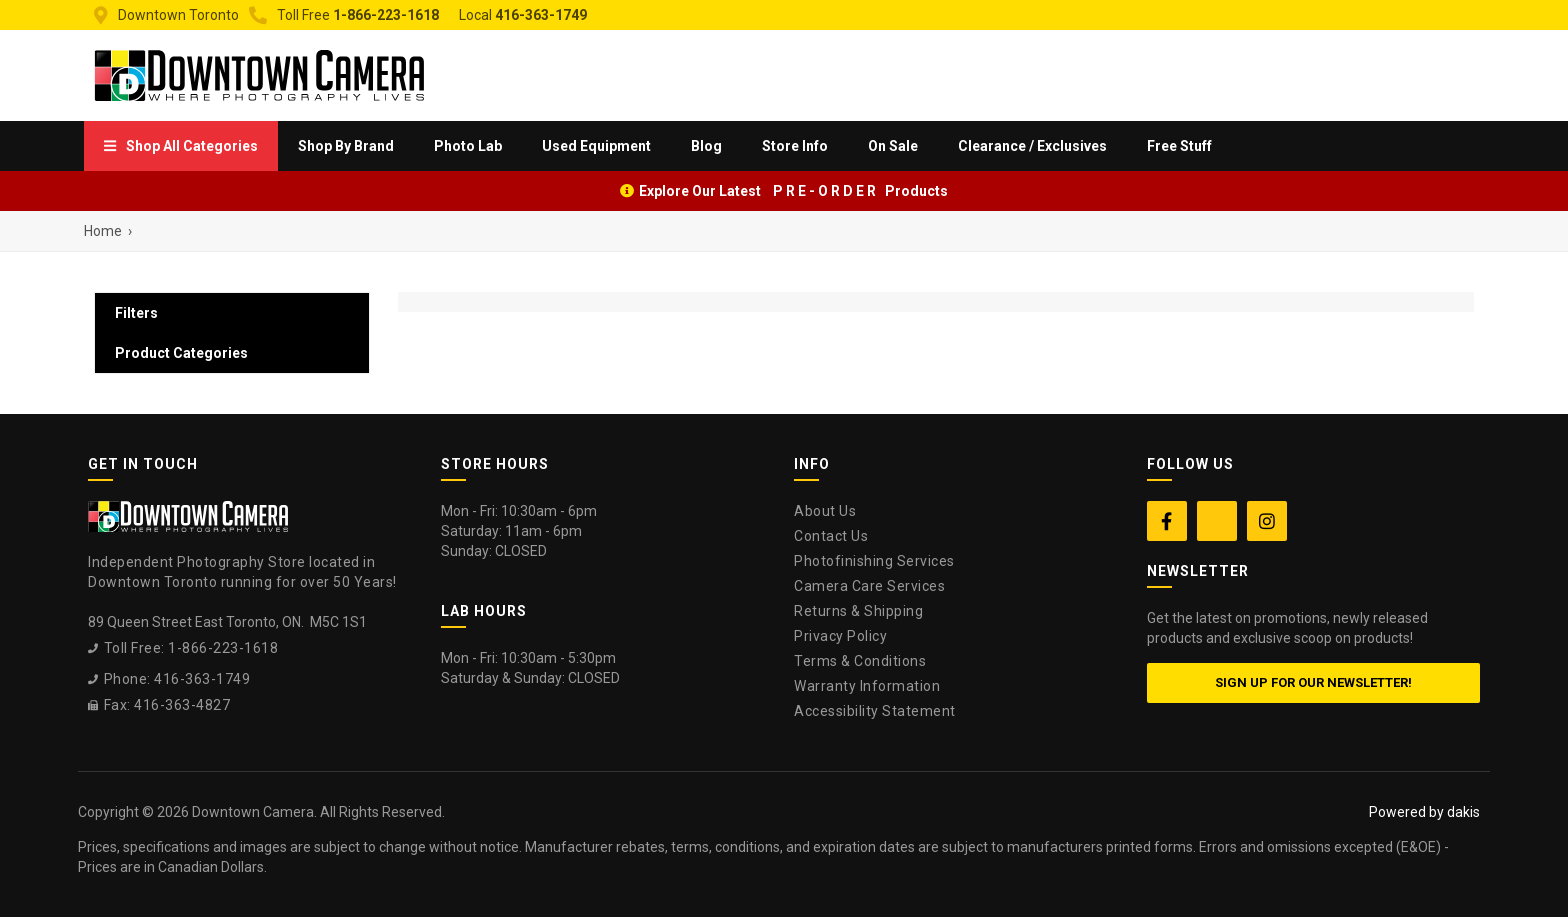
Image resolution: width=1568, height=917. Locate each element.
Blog (706, 146)
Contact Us (831, 536)
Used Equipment (596, 146)
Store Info (795, 146)
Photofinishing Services (874, 561)
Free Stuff (1179, 146)
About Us (825, 511)
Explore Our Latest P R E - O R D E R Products (793, 191)
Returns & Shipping (858, 611)
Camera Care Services (869, 586)
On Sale (893, 146)
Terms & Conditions (860, 661)
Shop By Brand (346, 146)
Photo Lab (468, 146)
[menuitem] (181, 146)
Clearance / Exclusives (1032, 146)
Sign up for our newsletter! (1313, 682)
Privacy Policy (840, 636)
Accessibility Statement (875, 711)
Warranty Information (867, 686)
